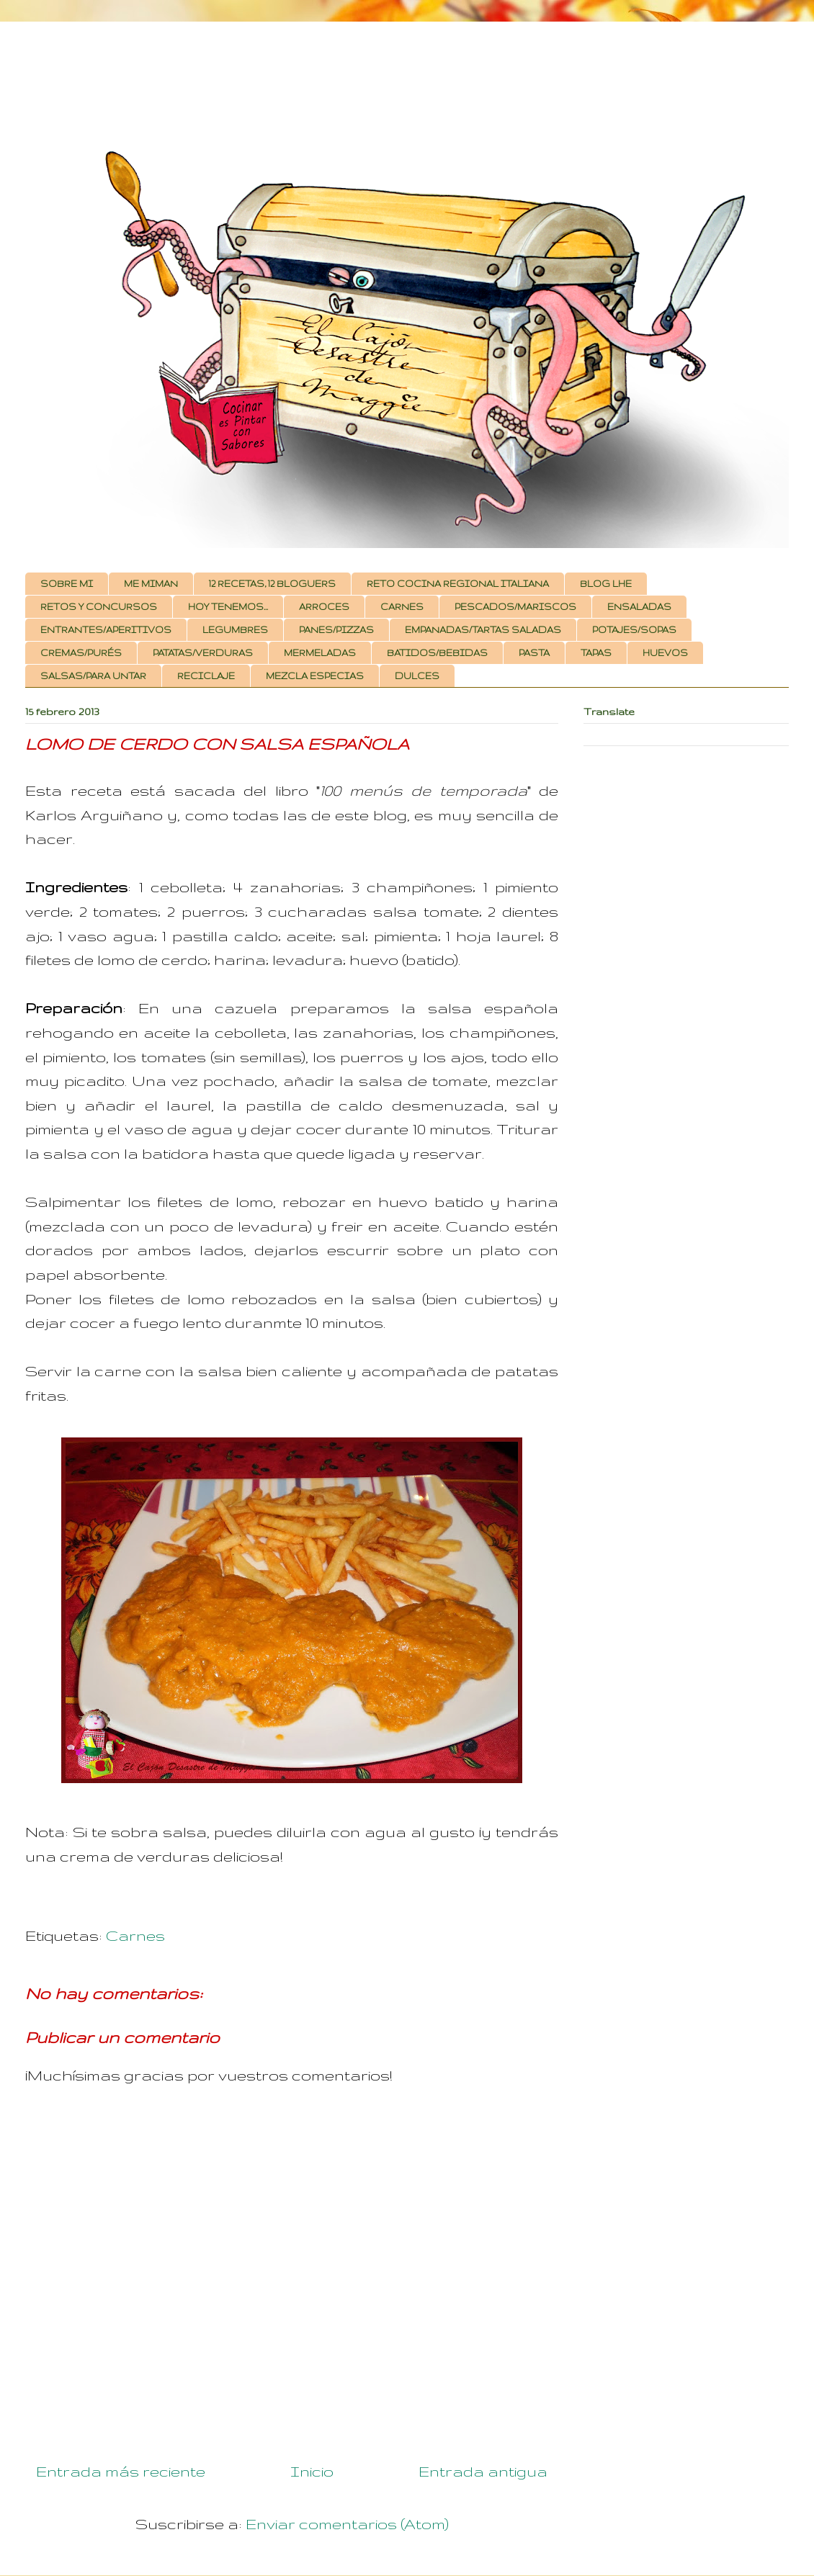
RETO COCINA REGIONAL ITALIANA (458, 583)
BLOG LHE (606, 583)
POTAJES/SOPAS (634, 629)
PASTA (534, 653)
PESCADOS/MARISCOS (515, 606)
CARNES (402, 606)
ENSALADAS (639, 606)
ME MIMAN (151, 583)
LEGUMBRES (235, 629)
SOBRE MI (66, 583)
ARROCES (324, 606)
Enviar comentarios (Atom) (347, 2524)
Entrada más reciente (120, 2471)
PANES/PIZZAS (336, 629)
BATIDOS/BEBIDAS (437, 653)
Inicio (312, 2471)
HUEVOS (665, 653)
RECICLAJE (206, 676)
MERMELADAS (320, 653)
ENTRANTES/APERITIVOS (105, 629)
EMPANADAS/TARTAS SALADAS (483, 629)
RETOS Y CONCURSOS (98, 606)
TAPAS (596, 653)
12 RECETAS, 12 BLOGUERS (272, 583)
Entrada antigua (483, 2471)
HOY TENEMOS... (228, 606)
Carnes (135, 1935)
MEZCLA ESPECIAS (315, 676)
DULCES (417, 676)
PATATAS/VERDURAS (203, 653)
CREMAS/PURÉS (81, 653)
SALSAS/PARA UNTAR (93, 676)
